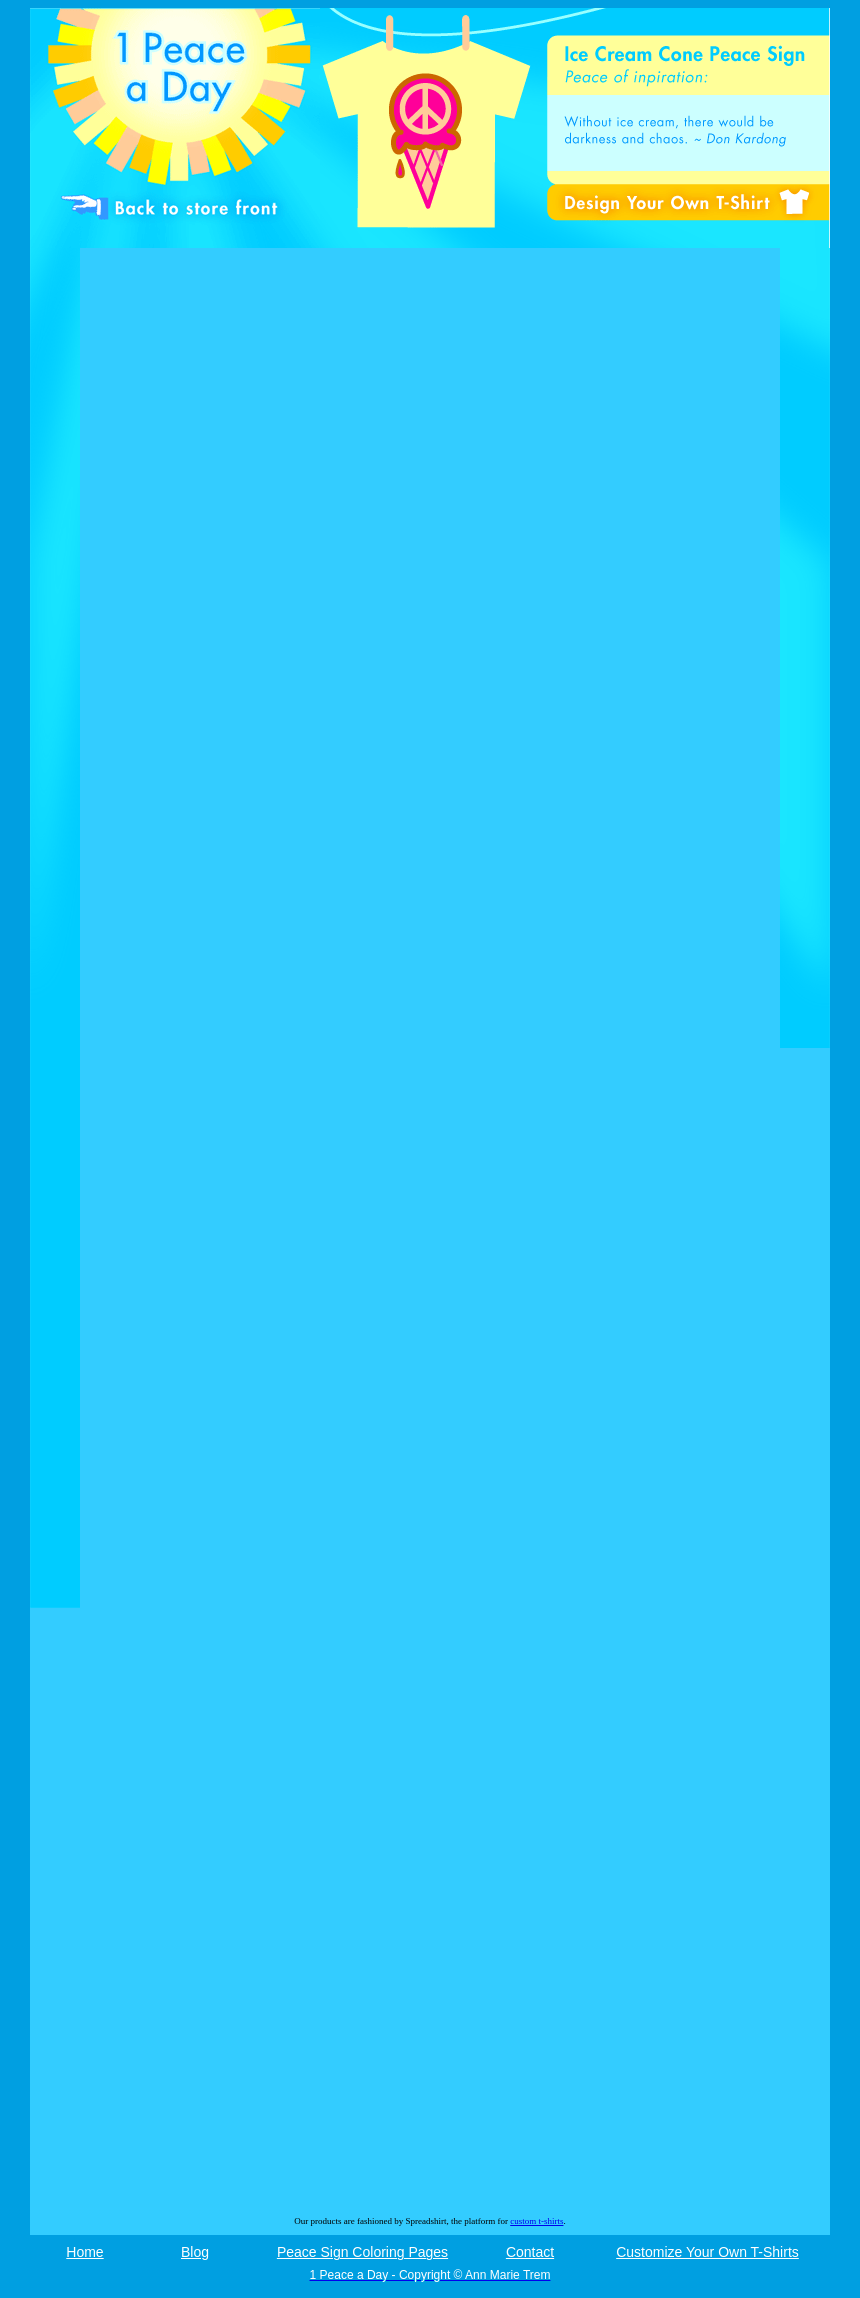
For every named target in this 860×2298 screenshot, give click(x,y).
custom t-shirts (536, 2221)
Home (84, 2252)
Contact (530, 2252)
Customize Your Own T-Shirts (707, 2252)
